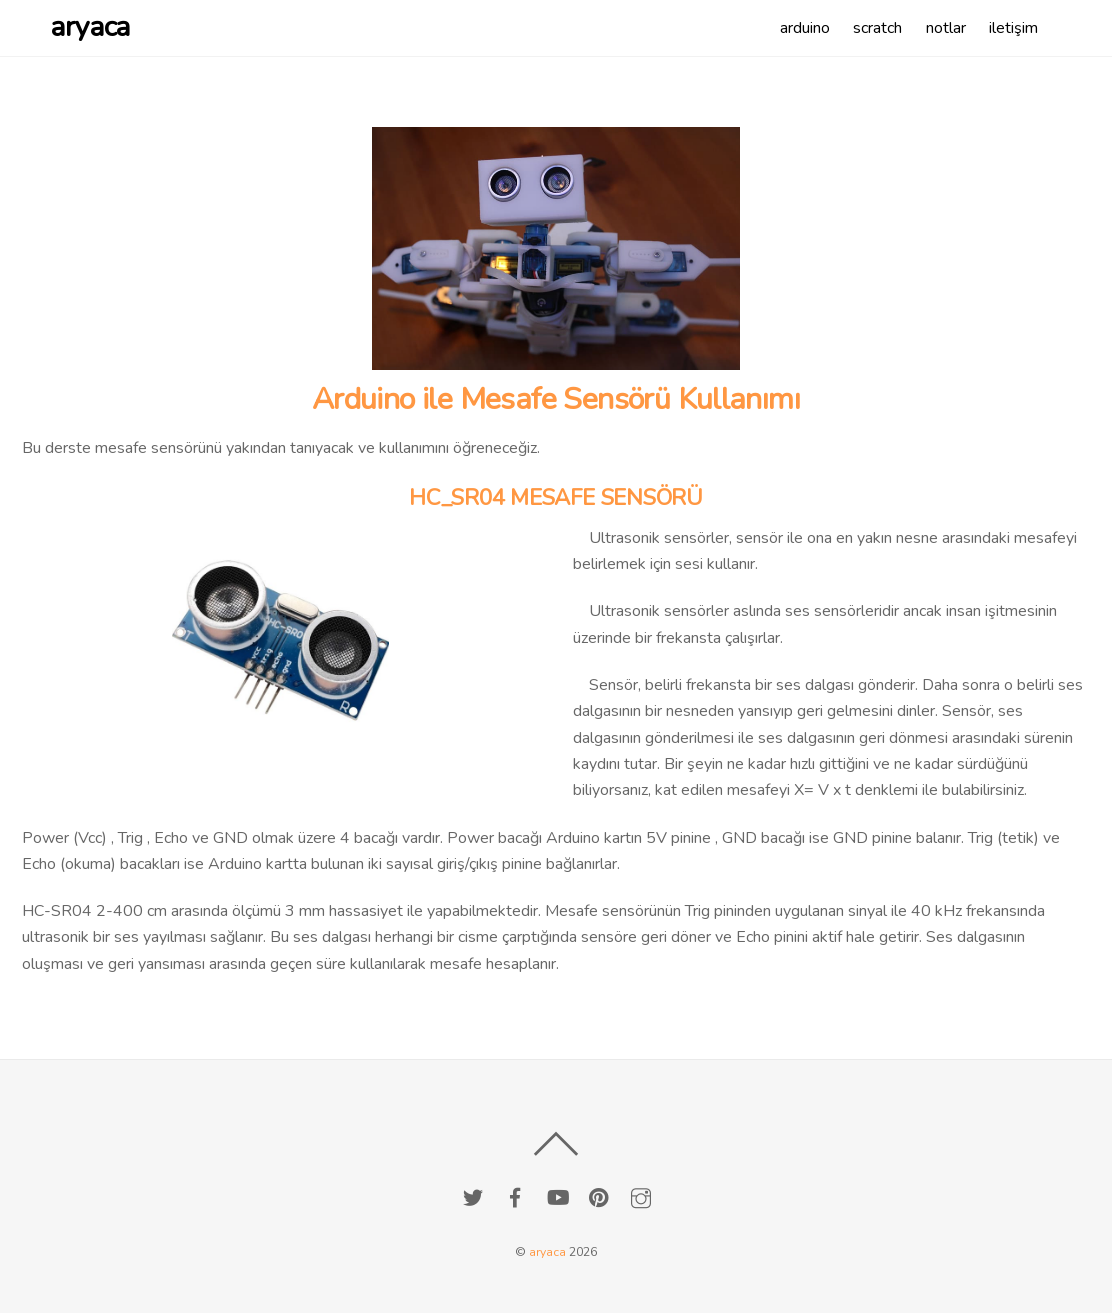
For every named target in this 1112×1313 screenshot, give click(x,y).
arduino (805, 28)
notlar (946, 28)
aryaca (547, 1252)
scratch (877, 28)
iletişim (1013, 28)
